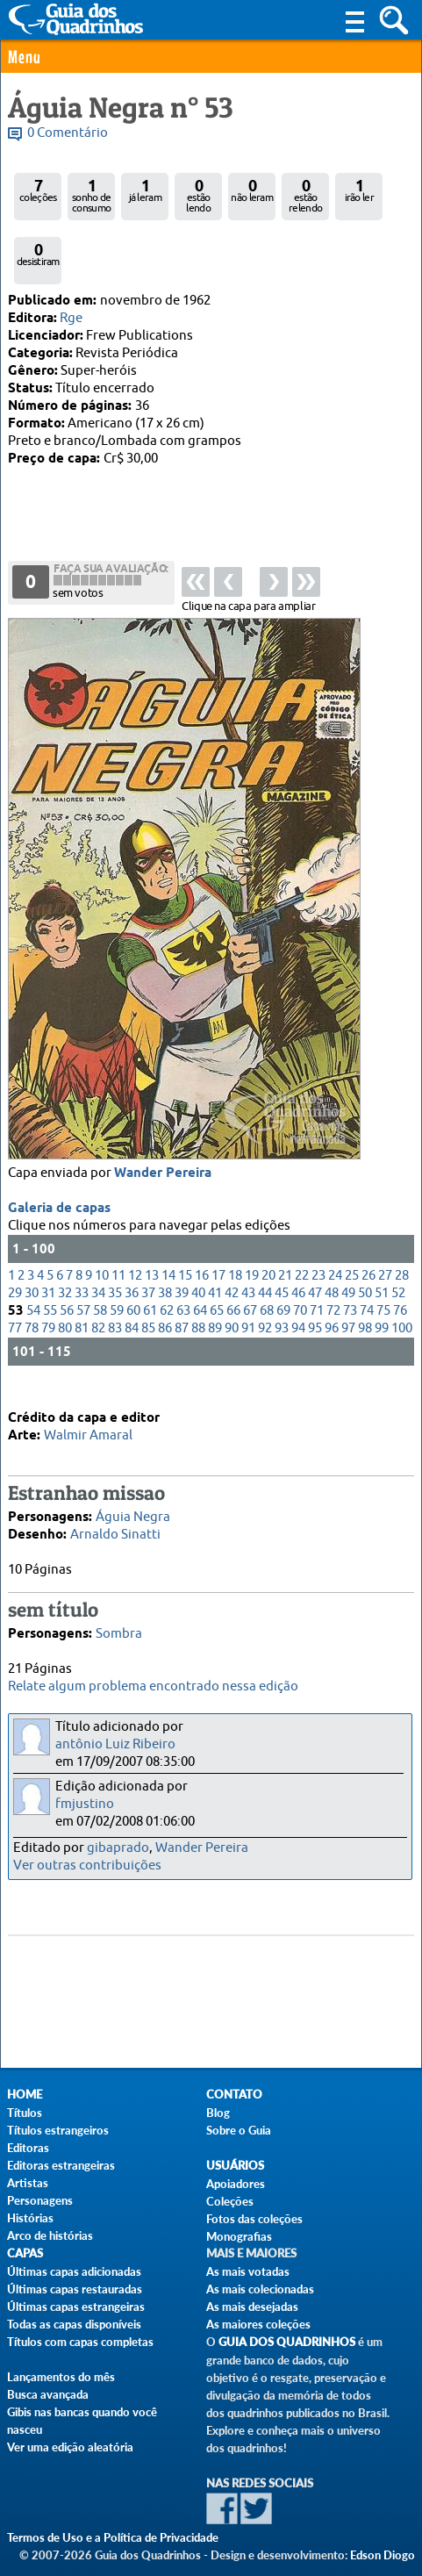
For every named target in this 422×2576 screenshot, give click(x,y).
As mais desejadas (252, 2307)
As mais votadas (248, 2271)
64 (200, 1241)
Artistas (27, 2183)
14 (168, 1206)
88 (198, 1259)
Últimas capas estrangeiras (76, 2307)
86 (165, 1259)
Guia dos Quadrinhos (286, 2342)
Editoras (28, 2148)
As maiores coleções (258, 2324)
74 (367, 1241)
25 (352, 1206)
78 (32, 1259)
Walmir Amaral (88, 1405)
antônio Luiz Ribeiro (115, 1744)
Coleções (230, 2201)
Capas (25, 2253)
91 (248, 1259)
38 (165, 1224)
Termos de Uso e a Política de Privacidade (112, 2537)
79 (48, 1259)
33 (82, 1224)
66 (233, 1241)
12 (135, 1206)
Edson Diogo (382, 2555)
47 (315, 1224)
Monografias (239, 2236)
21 (285, 1206)
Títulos (24, 2113)
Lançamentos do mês (61, 2377)
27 (385, 1206)
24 (335, 1206)
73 (350, 1241)
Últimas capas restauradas (74, 2289)
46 (298, 1224)
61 (150, 1241)
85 (148, 1259)
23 (318, 1206)
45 (282, 1224)
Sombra (119, 1604)
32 (65, 1224)
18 (235, 1206)
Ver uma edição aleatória (70, 2447)
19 (252, 1206)
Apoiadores (235, 2184)
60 (133, 1241)
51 (382, 1224)
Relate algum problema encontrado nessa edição (153, 1686)
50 (365, 1224)
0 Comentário (67, 133)
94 (298, 1259)
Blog (218, 2113)
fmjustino (84, 1804)
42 (232, 1224)
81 (82, 1259)
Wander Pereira (162, 1104)
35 (115, 1224)
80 (65, 1259)
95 (315, 1259)
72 (333, 1241)
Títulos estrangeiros (58, 2130)
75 (383, 1241)
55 (50, 1241)
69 (283, 1241)
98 (365, 1259)
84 (132, 1259)
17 (218, 1206)
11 (118, 1206)
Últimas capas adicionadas (74, 2271)
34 (98, 1224)
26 (368, 1206)
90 (232, 1259)
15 (185, 1206)
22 (302, 1206)
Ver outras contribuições (87, 1865)
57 (83, 1241)
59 (117, 1241)
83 (115, 1259)
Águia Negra (133, 1487)
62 (167, 1241)
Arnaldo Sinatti (115, 1504)
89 (215, 1259)
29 (15, 1224)
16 (202, 1206)
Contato (234, 2094)
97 (348, 1259)
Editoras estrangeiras (61, 2165)
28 (402, 1206)
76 (400, 1241)
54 (33, 1241)
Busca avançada (48, 2394)
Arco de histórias (50, 2235)
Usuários (235, 2165)
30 (32, 1224)
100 (401, 1259)
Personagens (40, 2200)
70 (300, 1241)
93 (282, 1259)
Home (24, 2094)
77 (15, 1259)
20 (268, 1206)
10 (102, 1206)
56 (67, 1241)
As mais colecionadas (260, 2289)
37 (148, 1224)
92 (265, 1259)
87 (182, 1259)
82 (98, 1259)
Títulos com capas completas (80, 2342)
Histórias (30, 2218)
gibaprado (118, 1848)
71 (317, 1241)
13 (152, 1206)
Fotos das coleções (254, 2219)
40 (198, 1224)
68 (267, 1241)
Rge (71, 318)
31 (48, 1224)
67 (250, 1241)
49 (348, 1224)
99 (382, 1259)
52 (398, 1224)
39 (182, 1224)
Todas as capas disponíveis (74, 2324)
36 (132, 1224)
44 (265, 1224)
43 (248, 1224)
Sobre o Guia (238, 2130)
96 (332, 1259)
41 (215, 1224)
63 (183, 1241)
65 (217, 1241)
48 (332, 1224)
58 (100, 1241)
